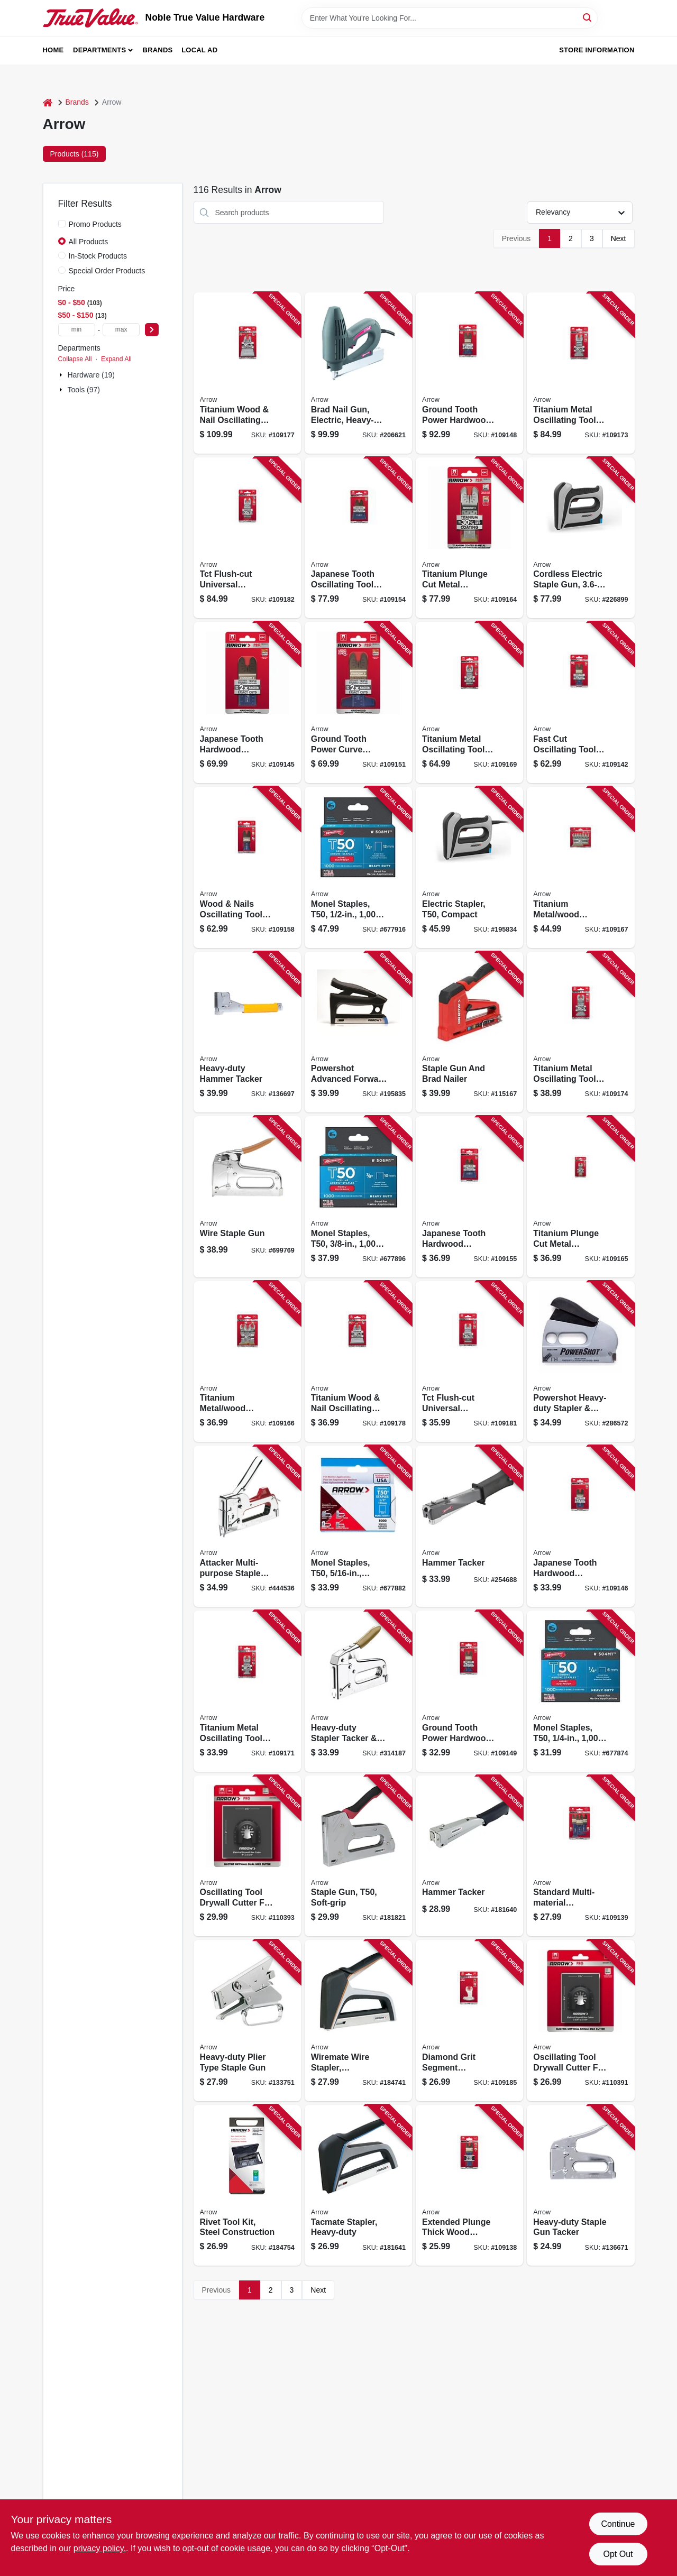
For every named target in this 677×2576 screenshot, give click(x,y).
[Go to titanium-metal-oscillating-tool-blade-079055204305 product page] (580, 1032)
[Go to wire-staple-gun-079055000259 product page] (247, 1196)
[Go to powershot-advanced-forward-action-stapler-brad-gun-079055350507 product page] (358, 1032)
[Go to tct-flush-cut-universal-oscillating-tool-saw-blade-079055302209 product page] (469, 1361)
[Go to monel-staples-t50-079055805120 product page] (358, 867)
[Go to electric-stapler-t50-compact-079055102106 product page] (469, 867)
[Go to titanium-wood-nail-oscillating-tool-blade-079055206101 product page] (247, 373)
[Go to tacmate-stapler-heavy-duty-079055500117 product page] (358, 2185)
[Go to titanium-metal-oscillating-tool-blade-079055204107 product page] (580, 373)
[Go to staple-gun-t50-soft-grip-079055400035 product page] (358, 1856)
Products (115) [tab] (74, 154)
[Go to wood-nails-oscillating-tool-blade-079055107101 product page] (247, 867)
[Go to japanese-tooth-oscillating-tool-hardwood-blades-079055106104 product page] (358, 538)
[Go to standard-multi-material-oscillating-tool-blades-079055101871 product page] (580, 1856)
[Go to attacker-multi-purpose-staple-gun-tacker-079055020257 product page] (247, 1526)
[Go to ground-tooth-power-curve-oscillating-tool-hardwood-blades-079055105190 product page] (358, 702)
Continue (618, 2523)
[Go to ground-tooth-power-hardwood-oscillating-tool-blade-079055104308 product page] (469, 1691)
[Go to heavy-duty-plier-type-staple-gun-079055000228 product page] (247, 2020)
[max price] (121, 329)
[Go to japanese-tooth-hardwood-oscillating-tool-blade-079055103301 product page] (580, 1526)
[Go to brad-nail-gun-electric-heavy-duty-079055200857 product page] (358, 373)
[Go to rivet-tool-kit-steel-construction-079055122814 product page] (247, 2185)
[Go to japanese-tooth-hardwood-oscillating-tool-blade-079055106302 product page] (469, 1196)
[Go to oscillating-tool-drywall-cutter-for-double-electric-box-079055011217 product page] (247, 1856)
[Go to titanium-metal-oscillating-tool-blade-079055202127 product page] (469, 702)
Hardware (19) (91, 375)
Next (618, 238)
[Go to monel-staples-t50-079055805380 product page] (358, 1196)
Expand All (116, 359)
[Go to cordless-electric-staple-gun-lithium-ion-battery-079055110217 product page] (580, 538)
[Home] (47, 102)
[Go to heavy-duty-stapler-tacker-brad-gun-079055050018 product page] (358, 1691)
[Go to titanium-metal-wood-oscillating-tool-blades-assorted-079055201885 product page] (580, 867)
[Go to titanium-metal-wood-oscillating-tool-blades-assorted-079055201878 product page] (247, 1361)
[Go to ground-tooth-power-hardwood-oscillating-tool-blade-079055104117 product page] (469, 373)
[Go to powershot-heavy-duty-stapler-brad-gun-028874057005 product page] (580, 1361)
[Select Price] (152, 329)
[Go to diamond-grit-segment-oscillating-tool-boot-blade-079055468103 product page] (469, 2020)
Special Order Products (107, 270)
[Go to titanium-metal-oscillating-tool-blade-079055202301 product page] (247, 1691)
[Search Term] (449, 18)
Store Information (596, 50)
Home (53, 50)
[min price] (76, 329)
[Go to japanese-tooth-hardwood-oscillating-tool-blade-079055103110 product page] (247, 702)
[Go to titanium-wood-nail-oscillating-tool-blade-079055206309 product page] (358, 1361)
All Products (88, 241)
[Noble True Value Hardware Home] (90, 17)
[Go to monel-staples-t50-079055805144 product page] (580, 1691)
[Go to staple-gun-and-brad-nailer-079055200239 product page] (469, 1032)
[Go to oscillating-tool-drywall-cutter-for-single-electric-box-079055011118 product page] (580, 2020)
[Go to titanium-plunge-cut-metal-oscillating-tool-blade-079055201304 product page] (580, 1196)
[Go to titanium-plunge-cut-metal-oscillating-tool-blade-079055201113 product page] (469, 538)
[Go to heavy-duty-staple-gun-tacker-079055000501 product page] (580, 2185)
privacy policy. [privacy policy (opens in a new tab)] (100, 2548)
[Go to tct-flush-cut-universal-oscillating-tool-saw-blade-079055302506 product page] (247, 538)
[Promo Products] (62, 223)
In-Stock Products (98, 256)
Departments (99, 50)
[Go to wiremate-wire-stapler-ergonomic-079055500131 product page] (358, 2020)
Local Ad (199, 50)
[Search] (588, 17)
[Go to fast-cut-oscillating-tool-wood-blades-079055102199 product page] (580, 702)
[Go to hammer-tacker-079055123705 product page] (469, 1526)
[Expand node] (62, 375)
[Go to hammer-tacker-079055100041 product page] (469, 1856)
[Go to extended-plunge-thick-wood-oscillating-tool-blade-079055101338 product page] (469, 2185)
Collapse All (75, 359)
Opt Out (618, 2554)
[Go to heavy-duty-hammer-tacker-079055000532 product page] (247, 1032)
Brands (158, 50)
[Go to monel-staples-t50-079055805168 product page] (358, 1526)
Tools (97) (84, 389)
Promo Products (95, 224)
